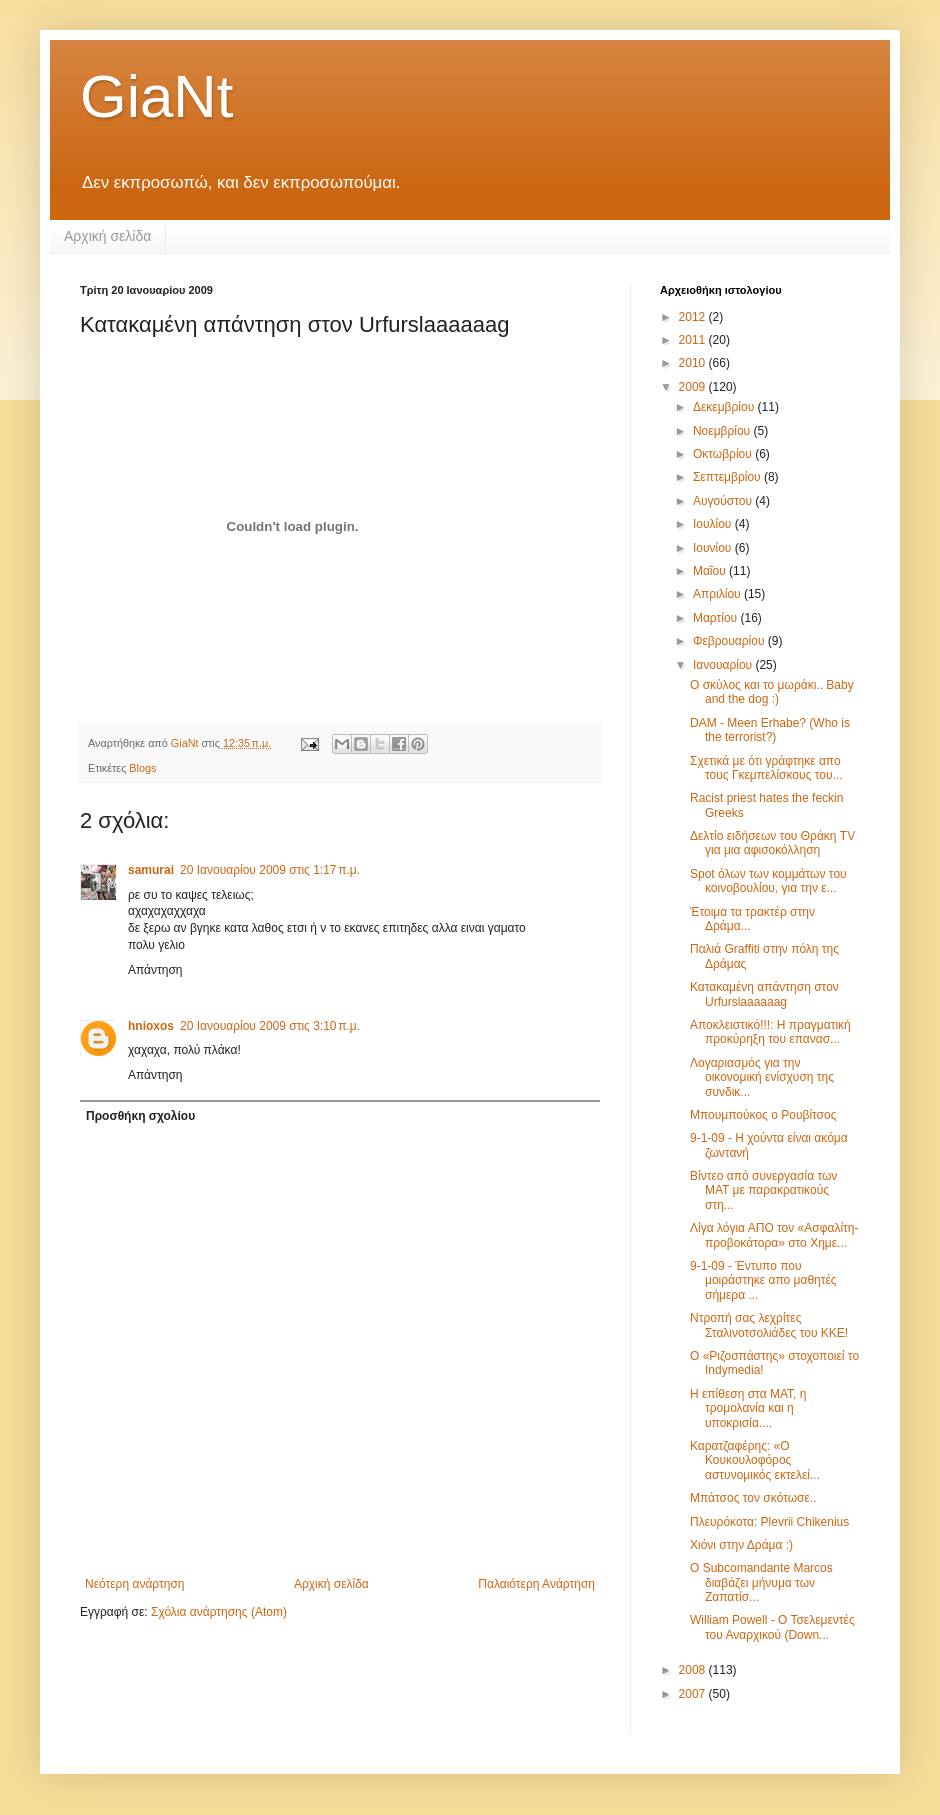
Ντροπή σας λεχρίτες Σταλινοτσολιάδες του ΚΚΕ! (769, 1325)
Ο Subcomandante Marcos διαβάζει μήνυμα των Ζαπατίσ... (761, 1582)
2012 (694, 317)
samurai (151, 870)
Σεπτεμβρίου (728, 477)
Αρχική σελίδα (107, 236)
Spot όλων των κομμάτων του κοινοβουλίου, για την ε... (768, 881)
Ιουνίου (714, 548)
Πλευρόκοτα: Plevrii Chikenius (769, 1522)
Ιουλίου (714, 524)
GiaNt (156, 96)
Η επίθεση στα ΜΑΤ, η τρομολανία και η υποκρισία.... (748, 1408)
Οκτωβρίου (724, 454)
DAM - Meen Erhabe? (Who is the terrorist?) (770, 730)
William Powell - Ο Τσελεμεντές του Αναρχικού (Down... (772, 1627)
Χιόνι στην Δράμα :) (741, 1545)
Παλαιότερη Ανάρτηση (536, 1584)
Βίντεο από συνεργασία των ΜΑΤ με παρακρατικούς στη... (763, 1190)
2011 (694, 340)
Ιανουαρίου (724, 665)
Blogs (142, 768)
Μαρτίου (717, 618)
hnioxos (151, 1026)
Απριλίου (718, 594)
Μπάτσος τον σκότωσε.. (753, 1498)
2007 (694, 1694)
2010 (694, 363)
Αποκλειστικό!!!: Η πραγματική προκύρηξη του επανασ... (770, 1032)
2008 (694, 1670)
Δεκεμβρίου (725, 407)
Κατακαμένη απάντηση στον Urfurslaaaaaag (764, 994)
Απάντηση (155, 970)
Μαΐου (711, 571)
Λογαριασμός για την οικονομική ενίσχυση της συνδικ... (762, 1077)
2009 (694, 387)
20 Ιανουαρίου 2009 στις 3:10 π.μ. (270, 1026)
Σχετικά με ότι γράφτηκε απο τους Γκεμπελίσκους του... (766, 768)
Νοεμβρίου (723, 431)
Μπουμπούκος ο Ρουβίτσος (763, 1115)
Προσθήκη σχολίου (140, 1116)
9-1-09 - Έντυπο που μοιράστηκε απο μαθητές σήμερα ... (763, 1280)
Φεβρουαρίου (730, 641)
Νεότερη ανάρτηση (134, 1584)
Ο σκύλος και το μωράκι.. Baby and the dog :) (772, 692)
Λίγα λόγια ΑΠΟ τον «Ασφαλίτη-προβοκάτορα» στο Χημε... (774, 1235)
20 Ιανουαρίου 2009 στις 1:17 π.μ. (270, 870)
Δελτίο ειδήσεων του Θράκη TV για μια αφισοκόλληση (772, 843)
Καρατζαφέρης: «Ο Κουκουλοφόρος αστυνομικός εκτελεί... (755, 1460)
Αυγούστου (724, 501)
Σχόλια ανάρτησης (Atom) (219, 1612)
